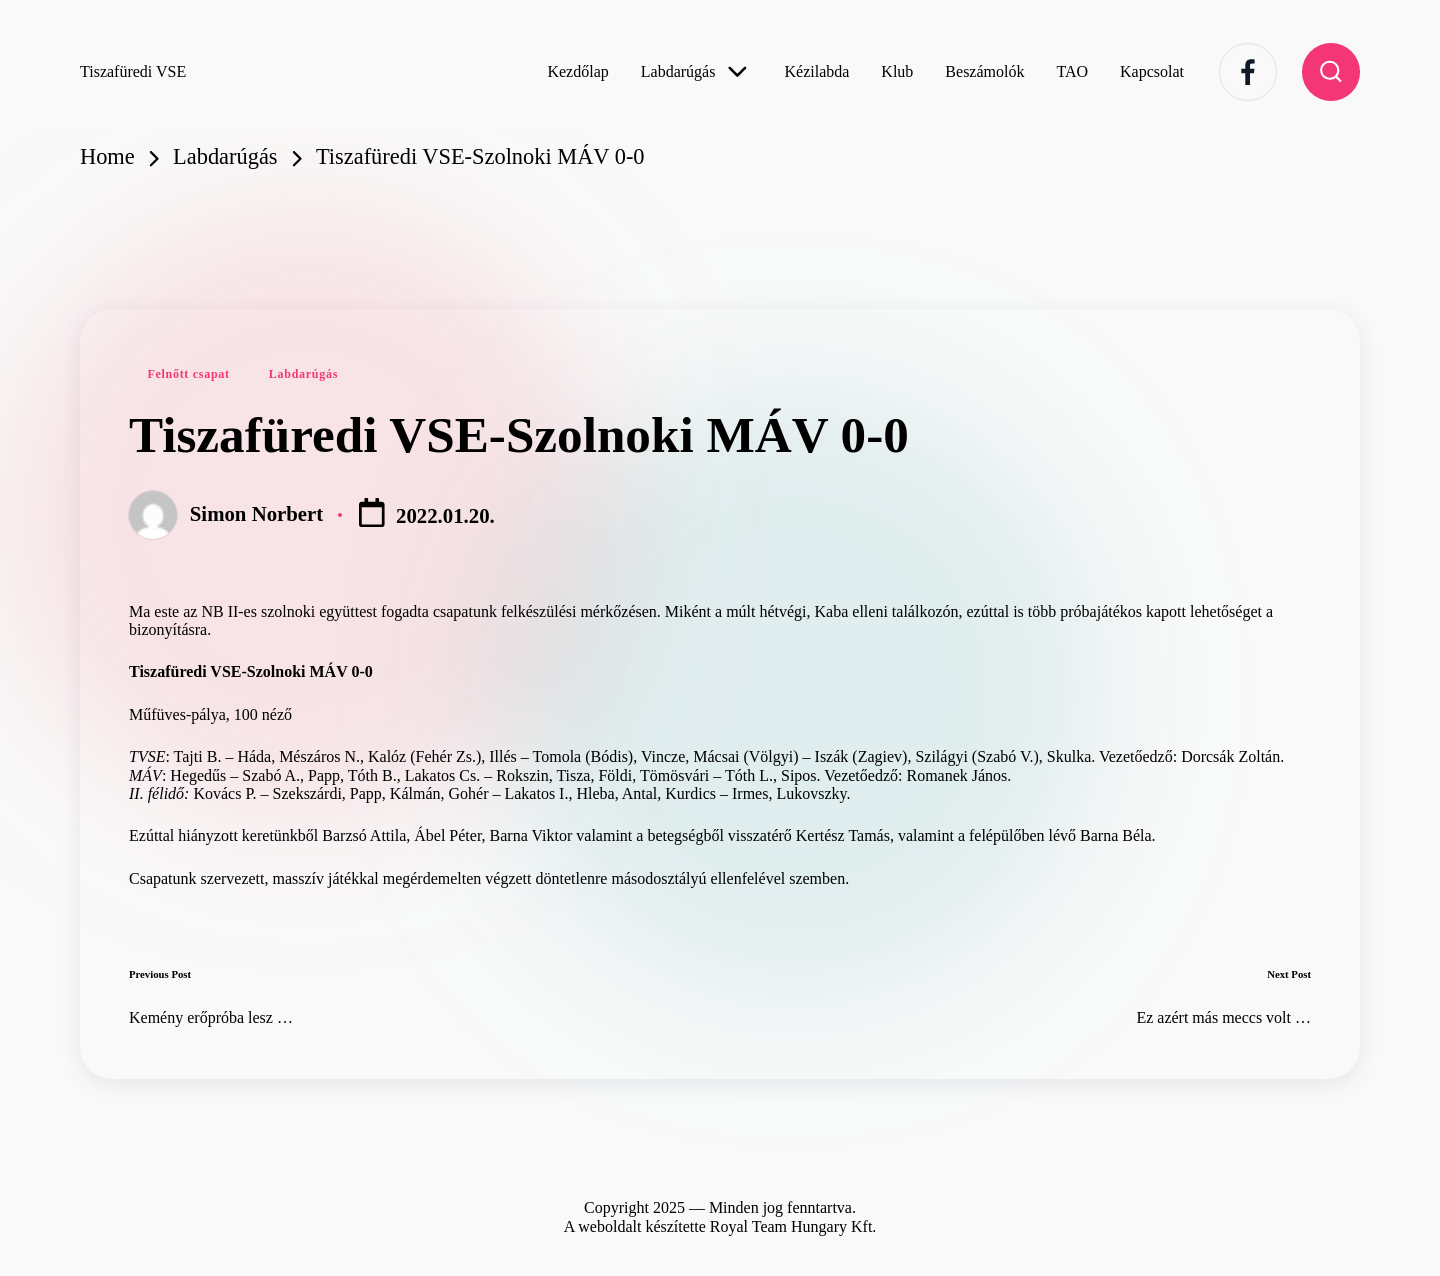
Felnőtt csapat (188, 374)
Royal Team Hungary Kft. (793, 1226)
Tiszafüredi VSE (133, 71)
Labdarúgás (303, 374)
